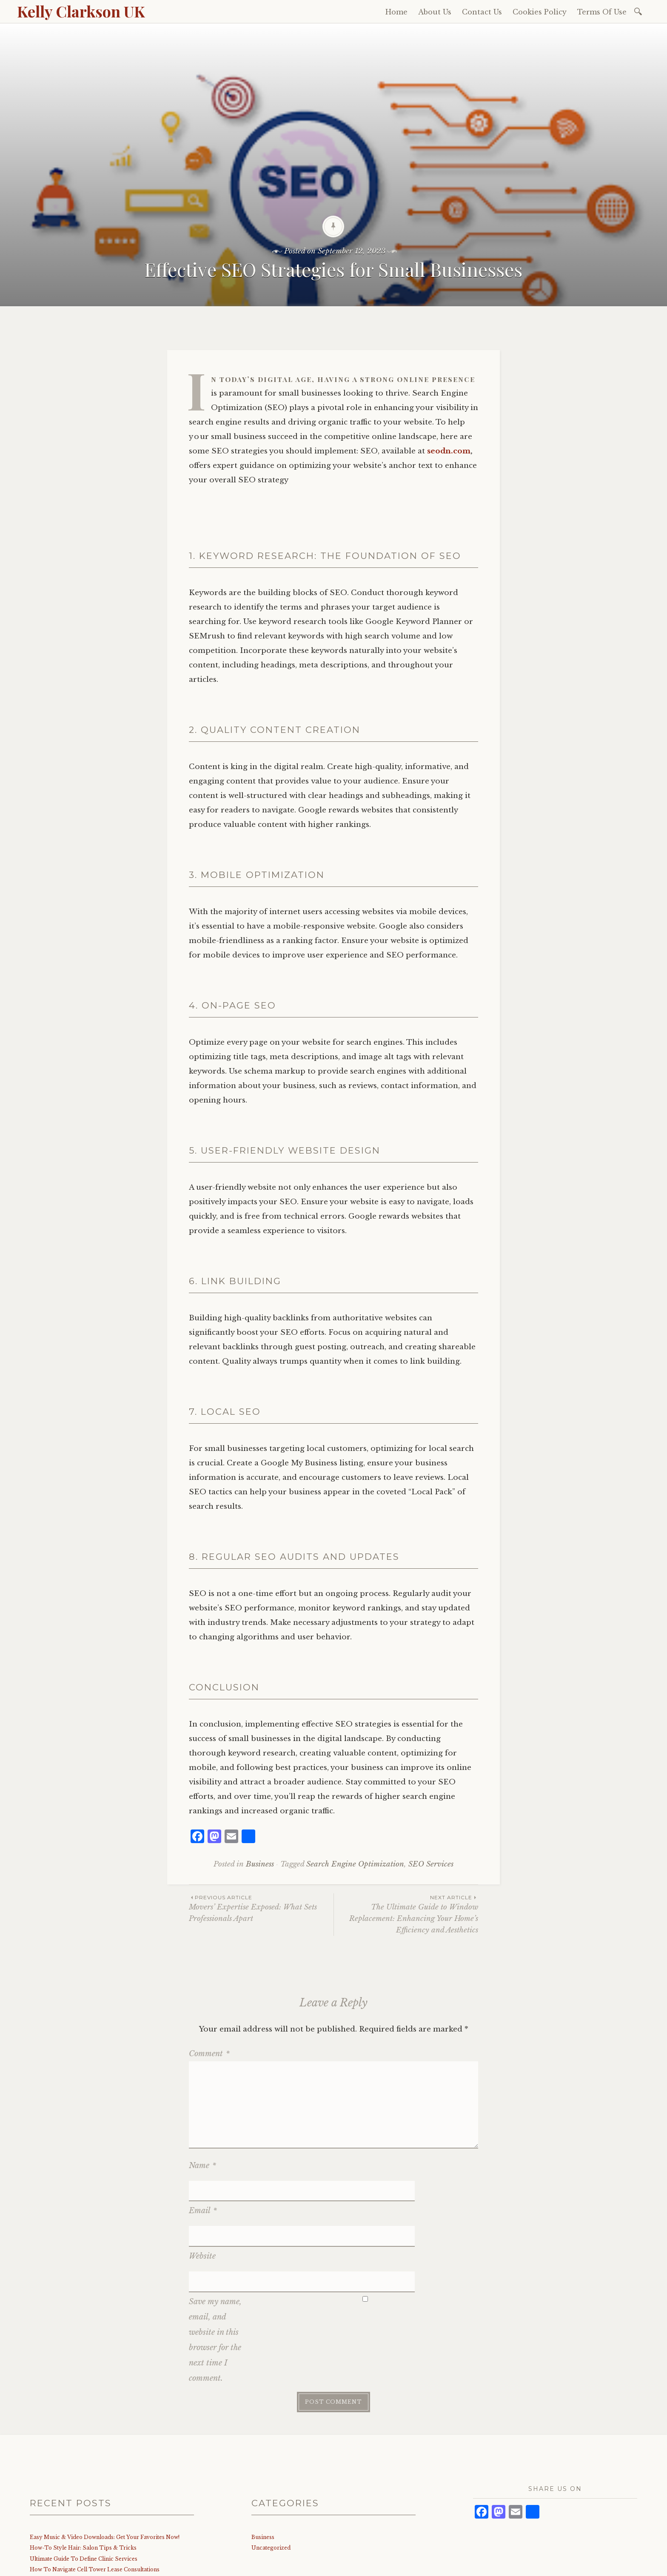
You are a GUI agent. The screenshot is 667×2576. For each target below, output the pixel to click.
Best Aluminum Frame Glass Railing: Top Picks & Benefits (106, 2518)
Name (202, 2165)
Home (396, 12)
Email (203, 2190)
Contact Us (482, 12)
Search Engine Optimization (355, 1864)
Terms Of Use (602, 12)
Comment (209, 2053)
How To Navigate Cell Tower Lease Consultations (95, 2508)
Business (260, 1864)
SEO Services (430, 1864)
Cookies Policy (540, 12)
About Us (434, 12)
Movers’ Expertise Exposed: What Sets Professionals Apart (261, 1908)
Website (202, 2215)
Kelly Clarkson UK (81, 11)
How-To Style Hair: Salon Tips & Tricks (83, 2486)
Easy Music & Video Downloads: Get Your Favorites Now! (105, 2475)
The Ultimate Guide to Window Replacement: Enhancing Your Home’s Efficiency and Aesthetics (406, 1914)
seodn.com (448, 451)
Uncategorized (271, 2486)
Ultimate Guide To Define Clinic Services (83, 2496)
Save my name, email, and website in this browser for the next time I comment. (215, 2278)
